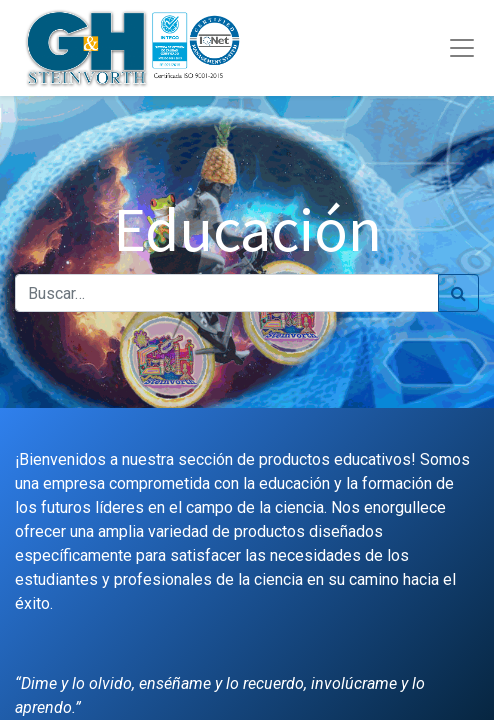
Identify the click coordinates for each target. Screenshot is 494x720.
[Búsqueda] (458, 293)
